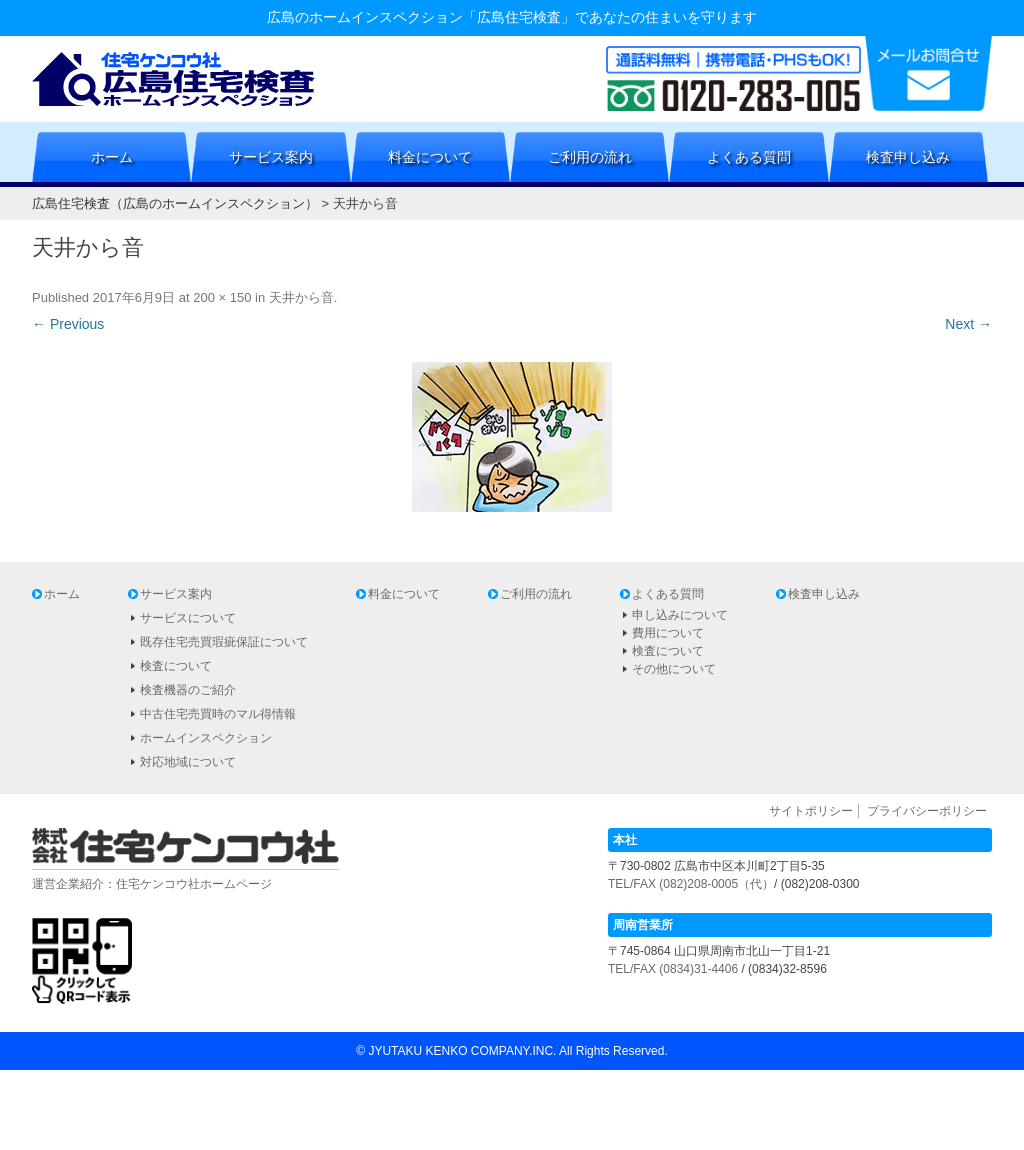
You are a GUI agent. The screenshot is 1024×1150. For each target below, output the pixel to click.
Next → (968, 324)
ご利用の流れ (590, 157)
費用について (668, 633)
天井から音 (301, 297)
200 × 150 (222, 297)
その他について (674, 669)
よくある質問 (749, 157)
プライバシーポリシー (927, 811)
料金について (430, 157)
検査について (176, 666)
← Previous (68, 324)
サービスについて (188, 618)
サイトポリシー (811, 811)
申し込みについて (680, 615)
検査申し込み (908, 157)
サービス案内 (271, 157)
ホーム (112, 157)
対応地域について (188, 762)
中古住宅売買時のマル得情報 (218, 714)
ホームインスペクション (206, 738)
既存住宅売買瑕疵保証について (224, 642)
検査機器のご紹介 (188, 690)
